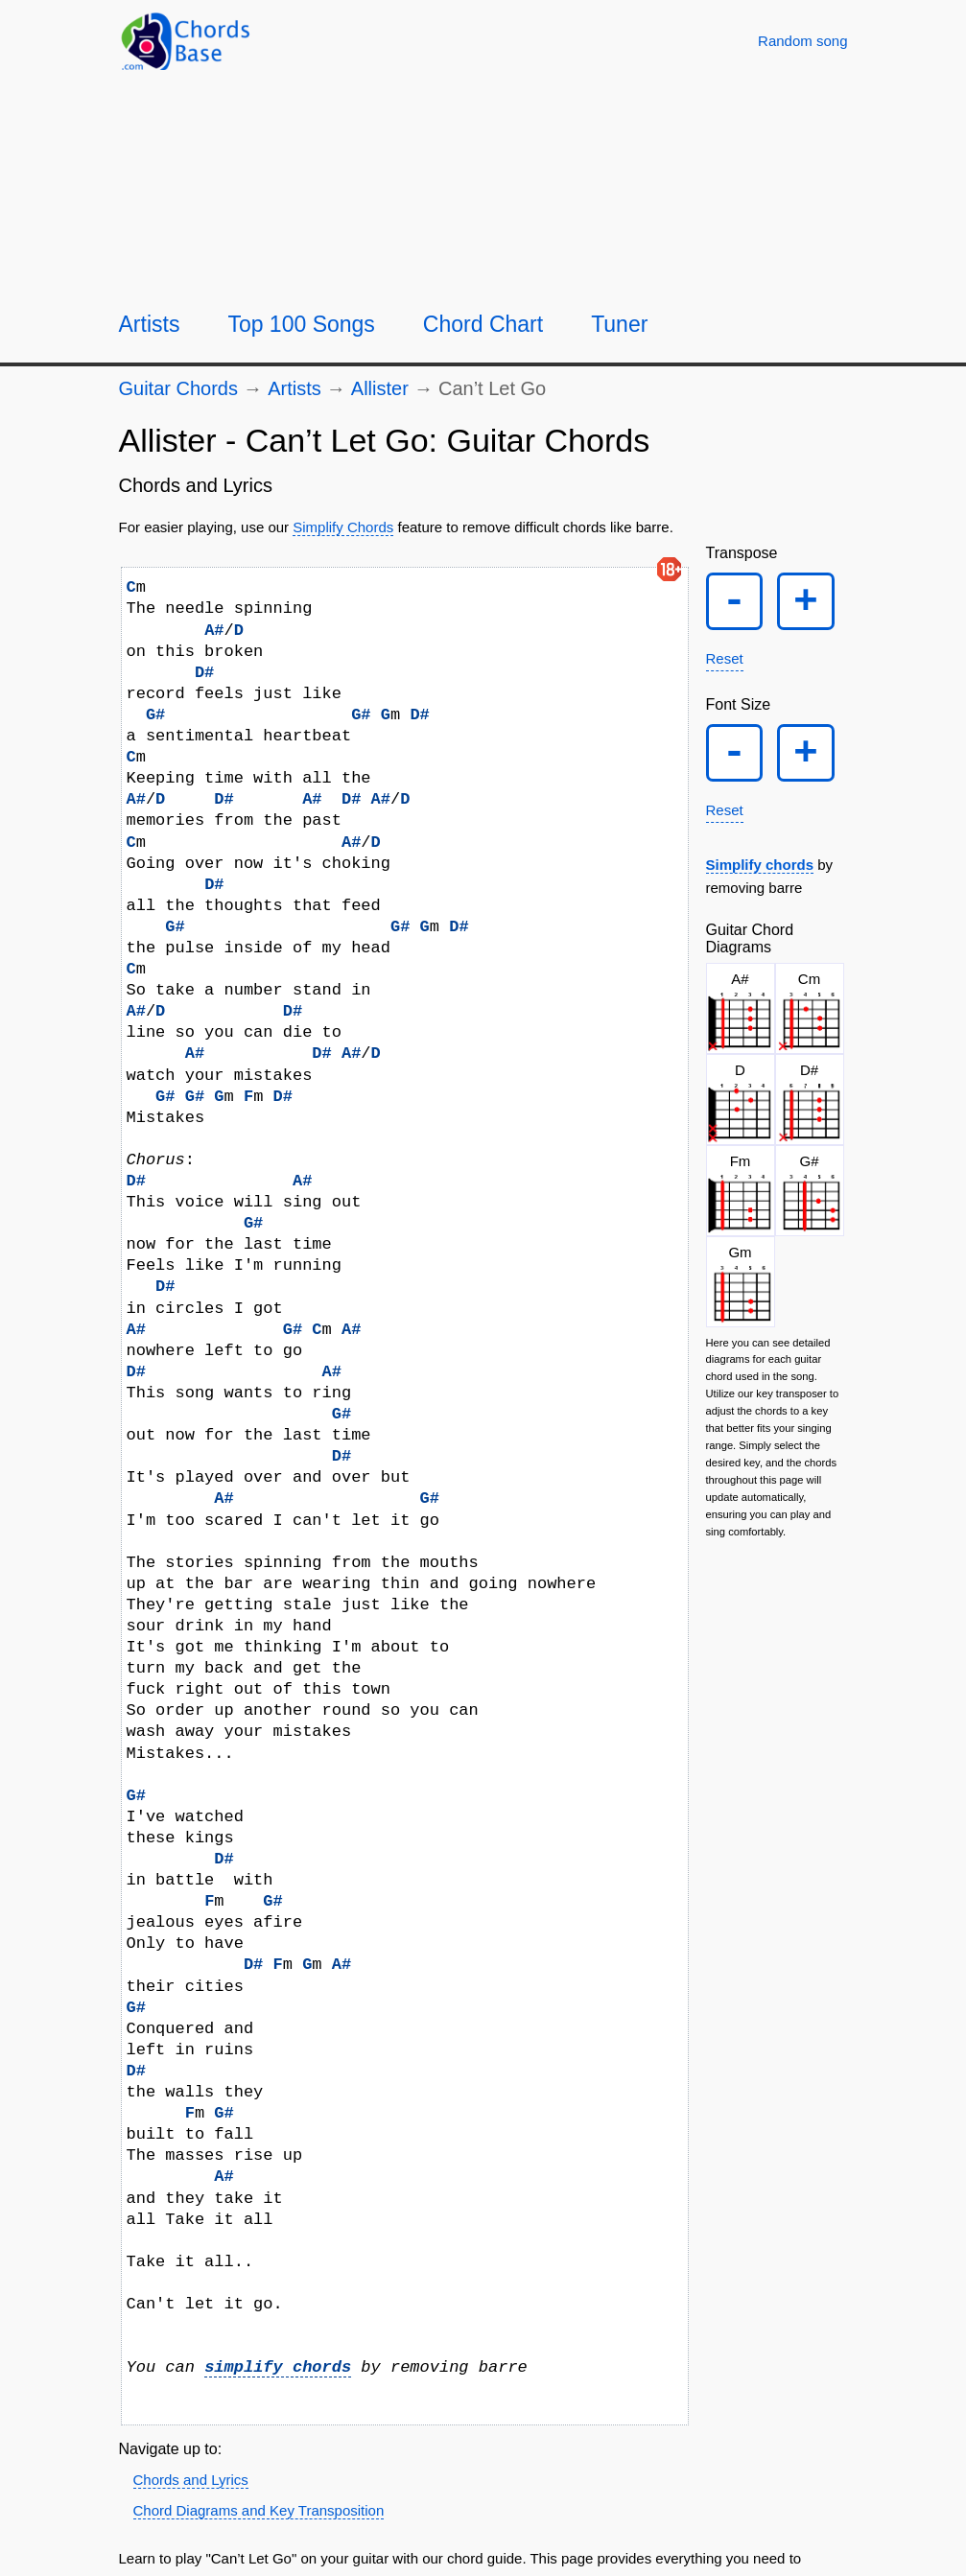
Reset (724, 663)
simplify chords (277, 2367)
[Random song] (802, 41)
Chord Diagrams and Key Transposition (259, 2510)
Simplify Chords (343, 527)
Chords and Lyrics (190, 2479)
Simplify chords (760, 874)
